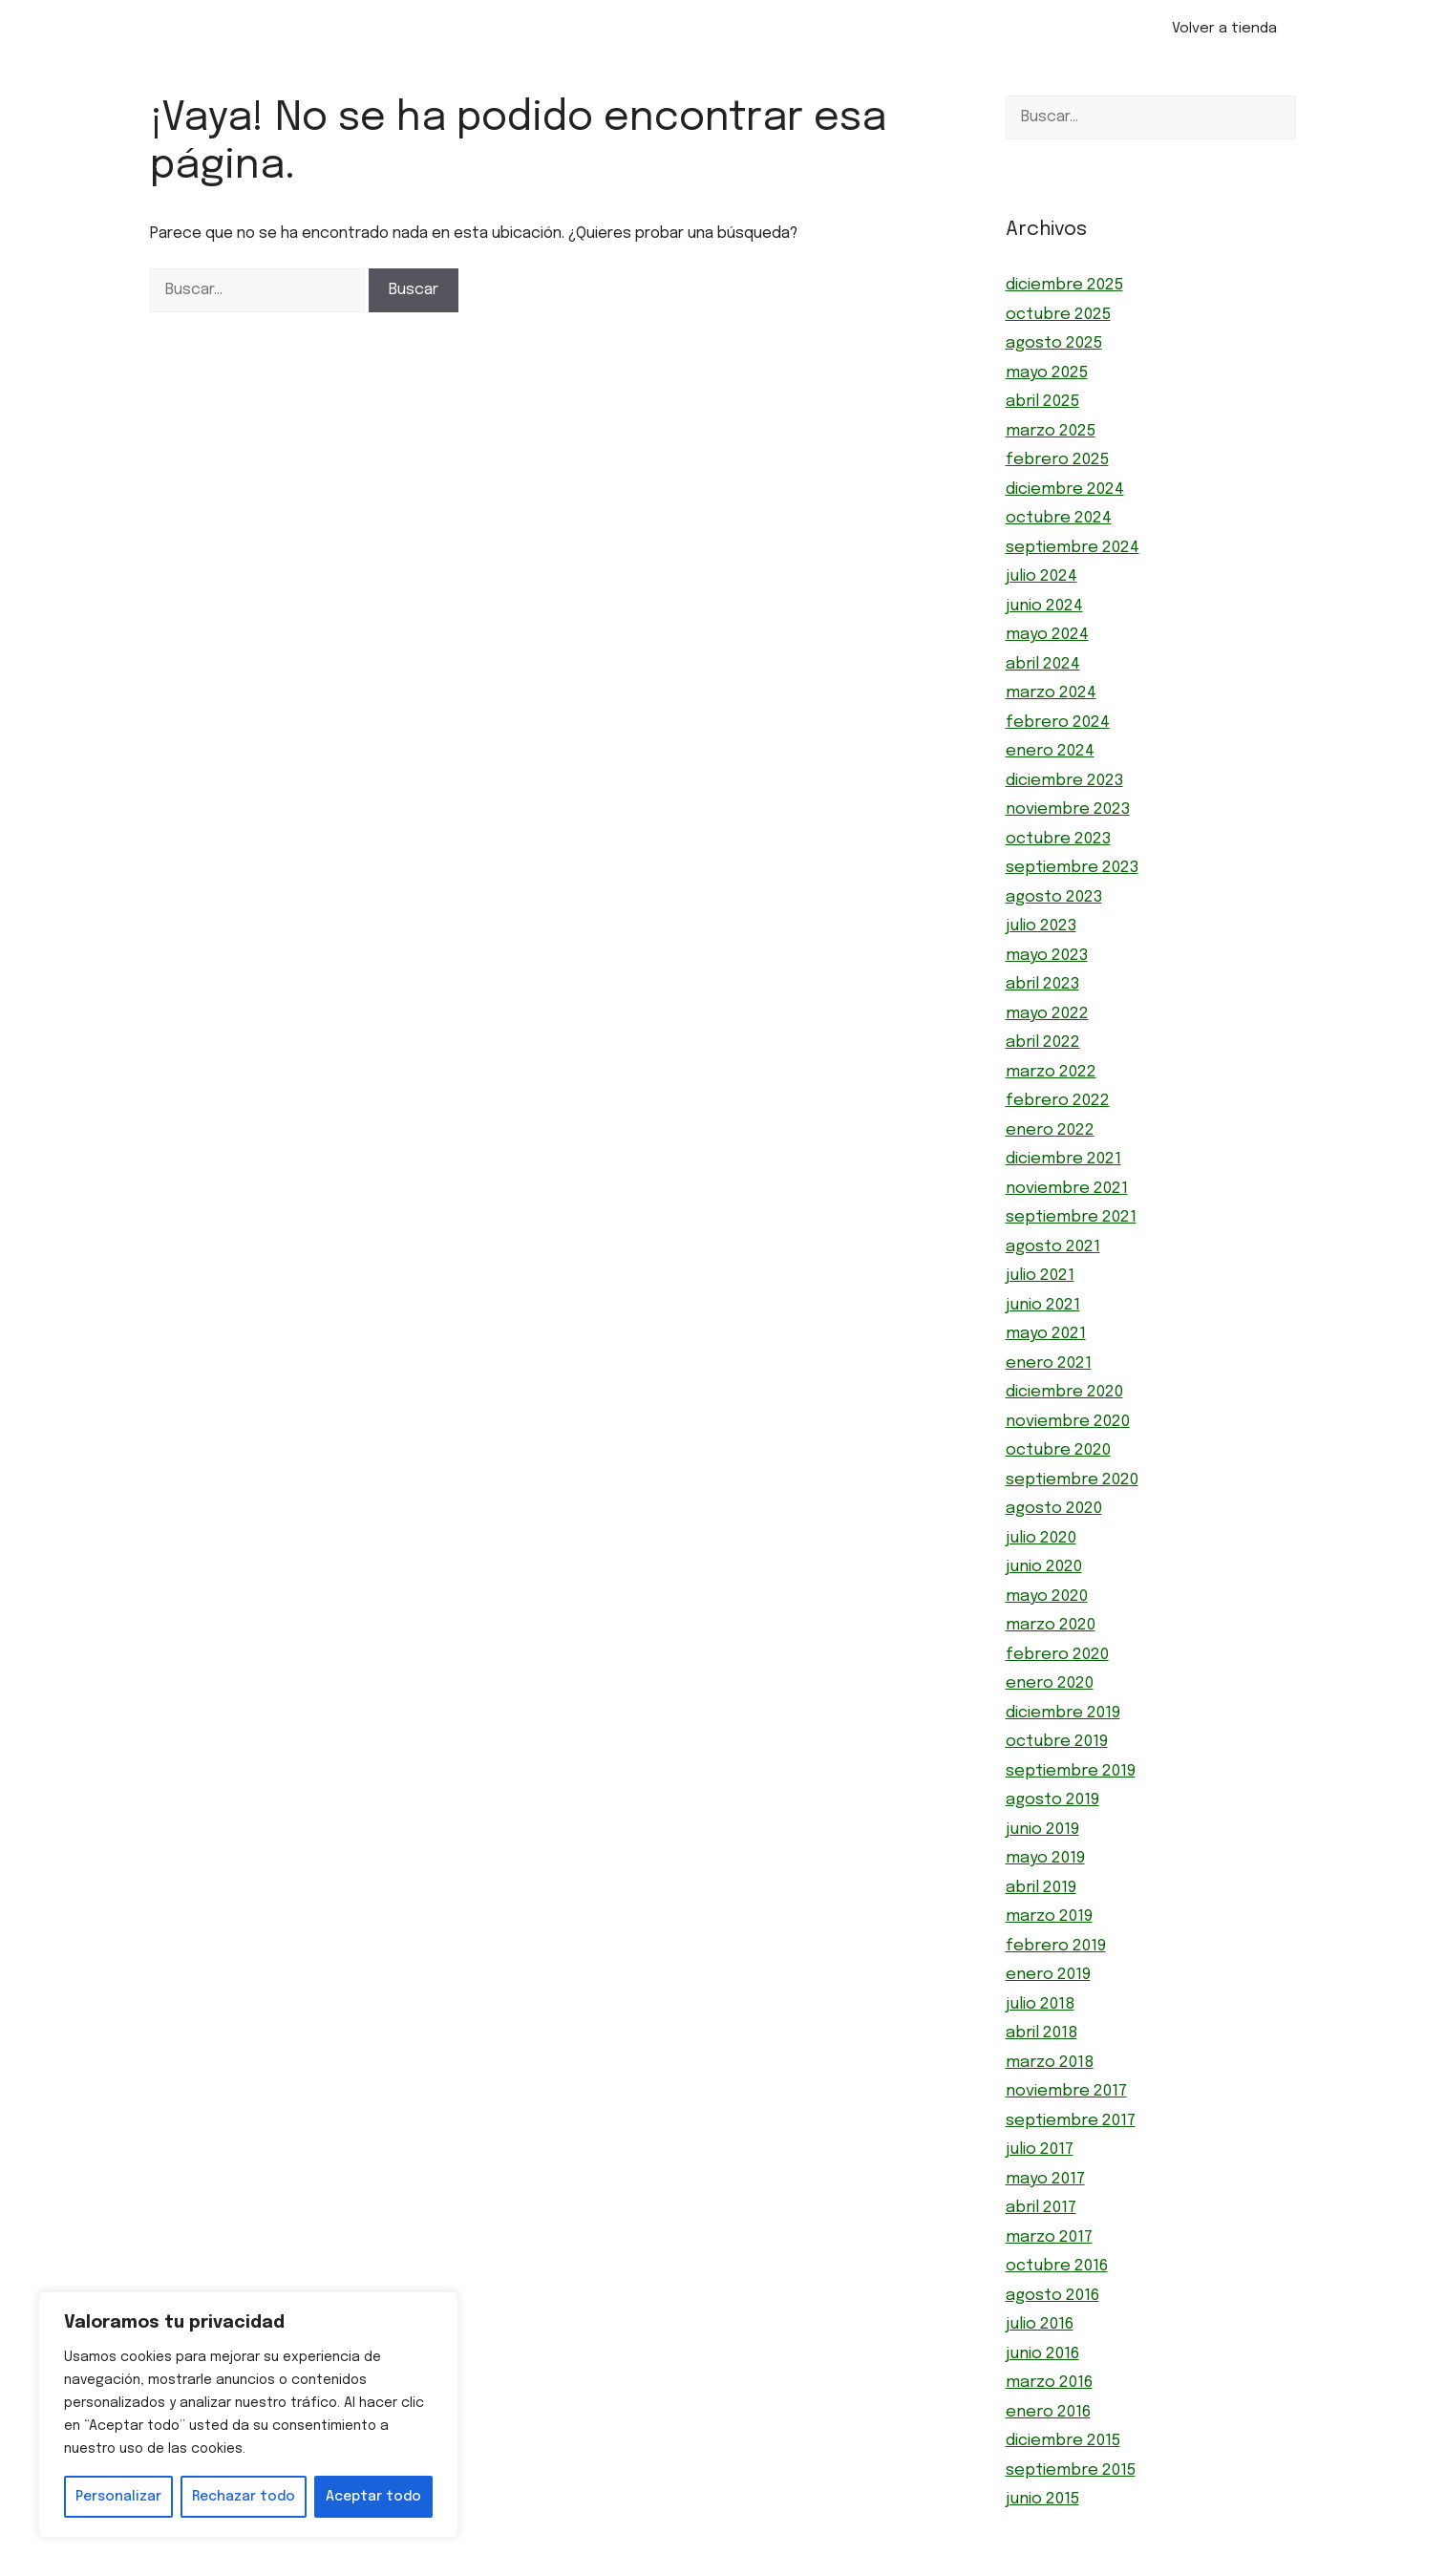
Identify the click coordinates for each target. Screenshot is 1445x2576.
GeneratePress (828, 2565)
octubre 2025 (1058, 315)
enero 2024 (1050, 751)
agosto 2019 (1052, 1800)
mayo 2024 (1047, 635)
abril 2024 (1043, 664)
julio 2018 (1040, 2004)
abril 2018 (1041, 2033)
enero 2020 (1050, 1683)
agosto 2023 (1054, 897)
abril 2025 (1042, 402)
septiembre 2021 (1071, 1217)
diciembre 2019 (1063, 1713)
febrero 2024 (1058, 722)
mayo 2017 (1045, 2179)
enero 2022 (1050, 1130)
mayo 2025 (1047, 373)
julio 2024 (1041, 576)
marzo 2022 (1051, 1072)
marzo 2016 (1049, 2382)
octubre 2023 (1058, 839)
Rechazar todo (243, 2496)
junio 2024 (1044, 606)
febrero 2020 (1057, 1655)
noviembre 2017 (1066, 2091)
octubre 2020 (1058, 1450)
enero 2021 (1049, 1363)
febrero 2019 (1056, 1946)
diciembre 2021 (1063, 1159)
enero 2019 (1048, 1975)
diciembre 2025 (1064, 285)
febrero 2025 (1057, 460)
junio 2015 (1042, 2499)
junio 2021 (1043, 1305)
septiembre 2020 (1072, 1480)
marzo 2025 (1050, 431)
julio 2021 (1040, 1275)
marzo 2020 (1050, 1625)
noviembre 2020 (1068, 1422)
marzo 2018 (1050, 2062)
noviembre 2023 (1068, 809)
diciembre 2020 (1064, 1392)
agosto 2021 (1053, 1247)
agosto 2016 (1052, 2296)
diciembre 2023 (1064, 781)
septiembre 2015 (1071, 2470)
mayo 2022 (1047, 1014)
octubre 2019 (1057, 1742)
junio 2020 (1044, 1567)
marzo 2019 (1049, 1916)
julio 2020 (1041, 1538)
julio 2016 (1039, 2324)
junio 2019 (1042, 1829)
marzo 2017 (1049, 2237)
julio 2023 (1041, 926)
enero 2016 (1048, 2412)
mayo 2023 (1047, 955)
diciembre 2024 (1065, 489)
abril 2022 (1043, 1042)
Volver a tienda (1224, 28)
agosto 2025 (1054, 343)
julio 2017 (1039, 2149)
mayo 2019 (1045, 1858)
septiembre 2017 (1071, 2121)
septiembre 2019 (1071, 1771)
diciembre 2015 (1063, 2441)
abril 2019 (1041, 1888)
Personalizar (118, 2496)
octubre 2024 (1059, 518)
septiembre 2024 (1072, 548)
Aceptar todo (373, 2496)
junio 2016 (1042, 2354)
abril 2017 (1041, 2208)
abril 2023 (1042, 984)
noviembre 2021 (1067, 1189)
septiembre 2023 (1072, 868)
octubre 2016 (1057, 2266)
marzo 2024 (1051, 693)
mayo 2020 (1047, 1596)
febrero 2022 (1058, 1101)
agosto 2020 (1054, 1509)
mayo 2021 (1046, 1334)
